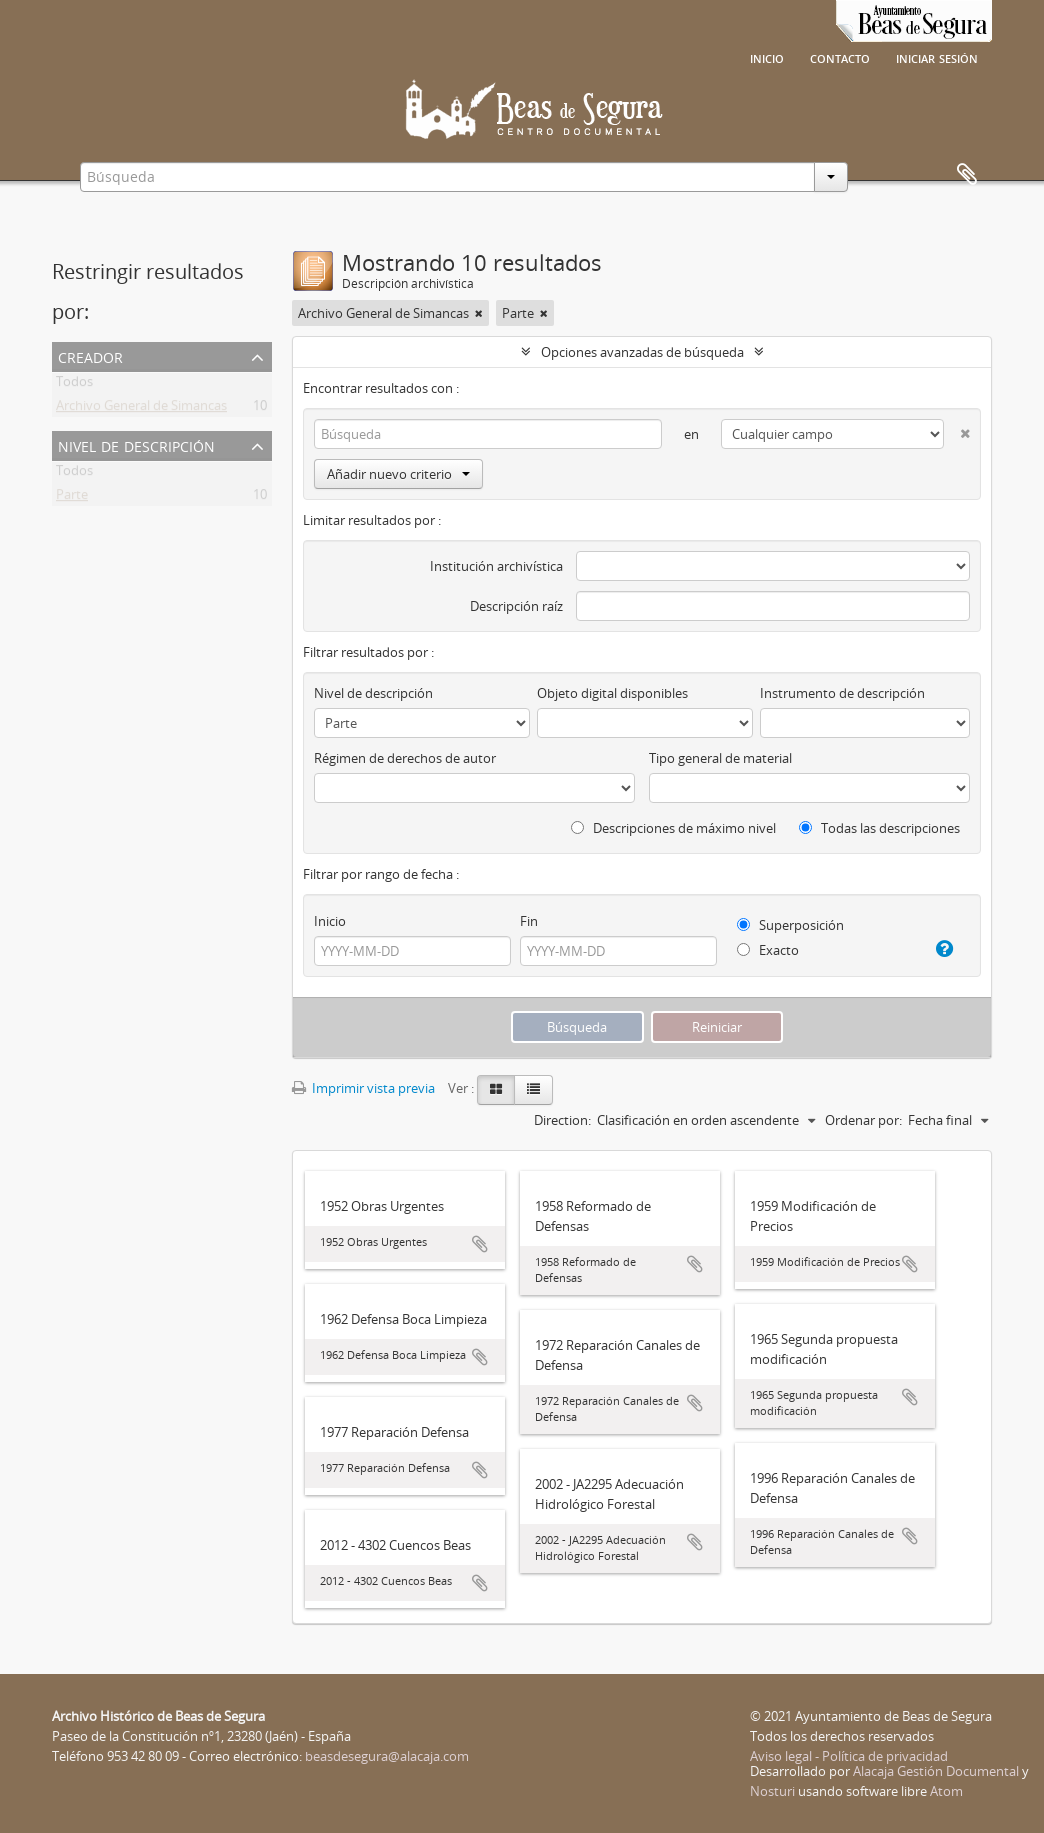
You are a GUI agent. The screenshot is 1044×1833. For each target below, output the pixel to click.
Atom (946, 1791)
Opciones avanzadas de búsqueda (642, 352)
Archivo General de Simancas (141, 409)
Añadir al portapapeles (480, 1244)
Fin (529, 921)
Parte (72, 498)
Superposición (790, 925)
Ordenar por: (863, 1120)
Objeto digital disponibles (612, 693)
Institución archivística (496, 566)
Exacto (768, 950)
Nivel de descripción (136, 444)
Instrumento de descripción (842, 693)
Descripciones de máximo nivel (673, 828)
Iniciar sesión (937, 57)
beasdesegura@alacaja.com (387, 1756)
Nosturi (772, 1791)
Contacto (840, 57)
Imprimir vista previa (363, 1088)
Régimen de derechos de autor (405, 758)
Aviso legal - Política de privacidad (849, 1756)
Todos (74, 385)
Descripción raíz (516, 606)
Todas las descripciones (879, 828)
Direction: (562, 1120)
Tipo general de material (720, 758)
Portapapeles (967, 175)
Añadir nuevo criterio (398, 474)
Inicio (767, 57)
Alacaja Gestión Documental (936, 1771)
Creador (90, 355)
